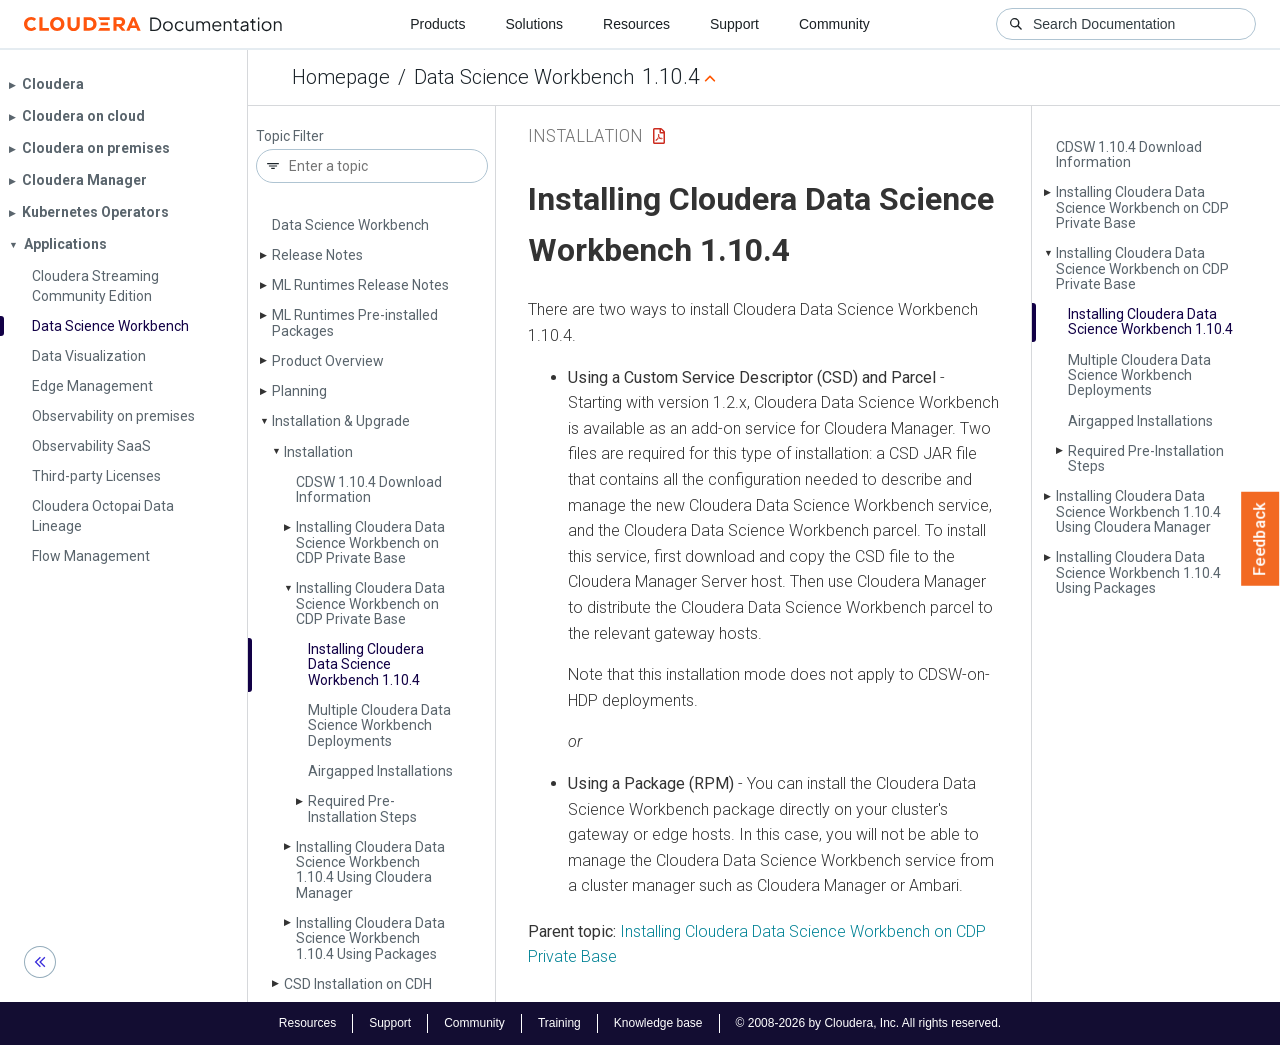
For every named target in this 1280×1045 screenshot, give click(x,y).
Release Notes (317, 255)
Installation (318, 452)
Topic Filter (290, 136)
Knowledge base (658, 1023)
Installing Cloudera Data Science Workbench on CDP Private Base (370, 542)
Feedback (1260, 539)
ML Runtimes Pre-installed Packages (355, 322)
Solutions (534, 24)
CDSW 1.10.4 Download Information (369, 489)
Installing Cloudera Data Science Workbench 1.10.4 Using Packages (370, 938)
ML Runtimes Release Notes (360, 285)
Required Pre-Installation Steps (362, 808)
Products (437, 24)
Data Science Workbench (524, 77)
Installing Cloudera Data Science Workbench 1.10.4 (366, 664)
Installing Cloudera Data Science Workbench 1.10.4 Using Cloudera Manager (370, 870)
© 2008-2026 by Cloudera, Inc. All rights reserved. (869, 1023)
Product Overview (328, 361)
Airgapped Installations (380, 771)
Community (834, 24)
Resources (636, 24)
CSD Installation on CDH (358, 984)
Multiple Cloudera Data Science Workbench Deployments (379, 725)
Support (734, 24)
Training (559, 1023)
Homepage (341, 77)
